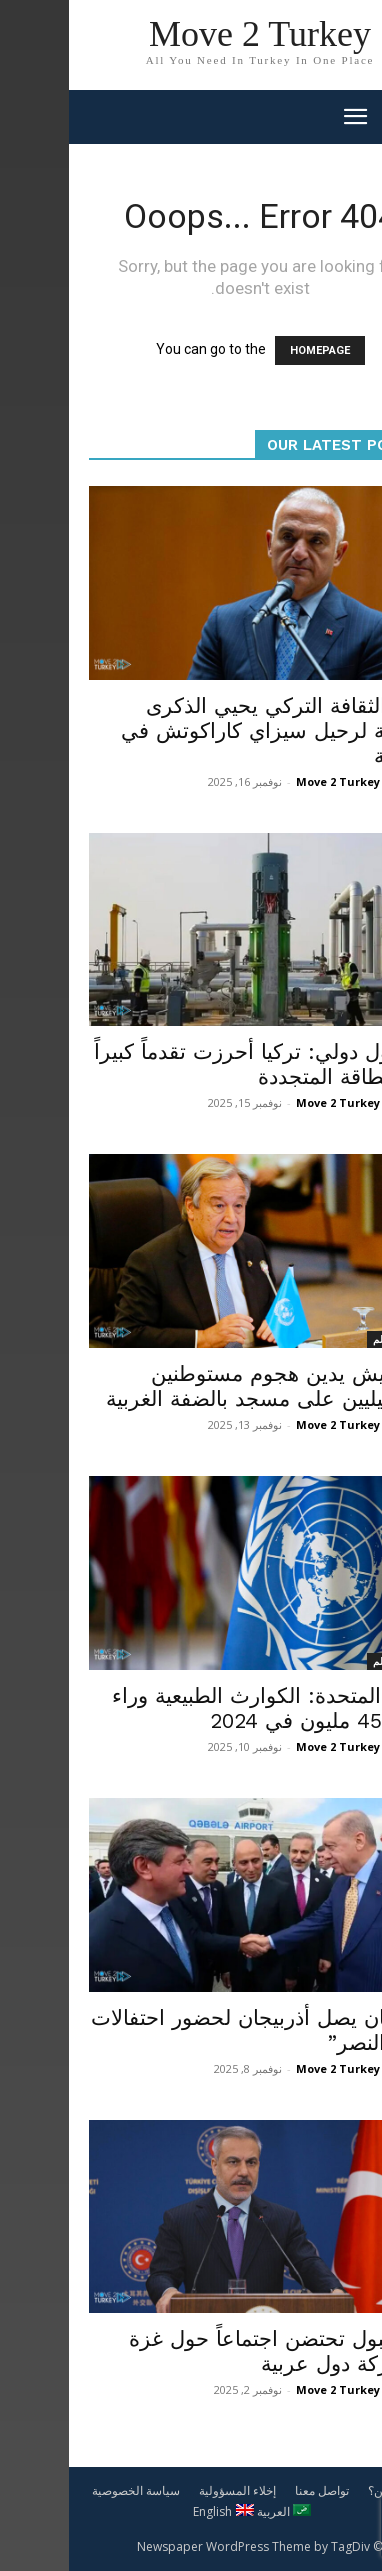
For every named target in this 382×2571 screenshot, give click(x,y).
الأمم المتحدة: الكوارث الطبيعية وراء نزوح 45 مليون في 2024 (202, 1708)
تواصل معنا (253, 2490)
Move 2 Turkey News (286, 781)
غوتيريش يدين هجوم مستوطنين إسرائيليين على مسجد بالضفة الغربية (199, 1386)
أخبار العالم (327, 1339)
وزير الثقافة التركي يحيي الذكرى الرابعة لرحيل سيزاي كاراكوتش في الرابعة (207, 730)
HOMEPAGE (251, 350)
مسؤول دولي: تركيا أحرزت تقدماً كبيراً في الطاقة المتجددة (193, 1064)
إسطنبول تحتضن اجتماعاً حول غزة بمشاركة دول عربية (211, 2351)
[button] (354, 117)
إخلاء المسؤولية (168, 2490)
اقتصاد (337, 1017)
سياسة (337, 1983)
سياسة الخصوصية (67, 2490)
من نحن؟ (321, 2490)
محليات (336, 671)
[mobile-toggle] (286, 117)
